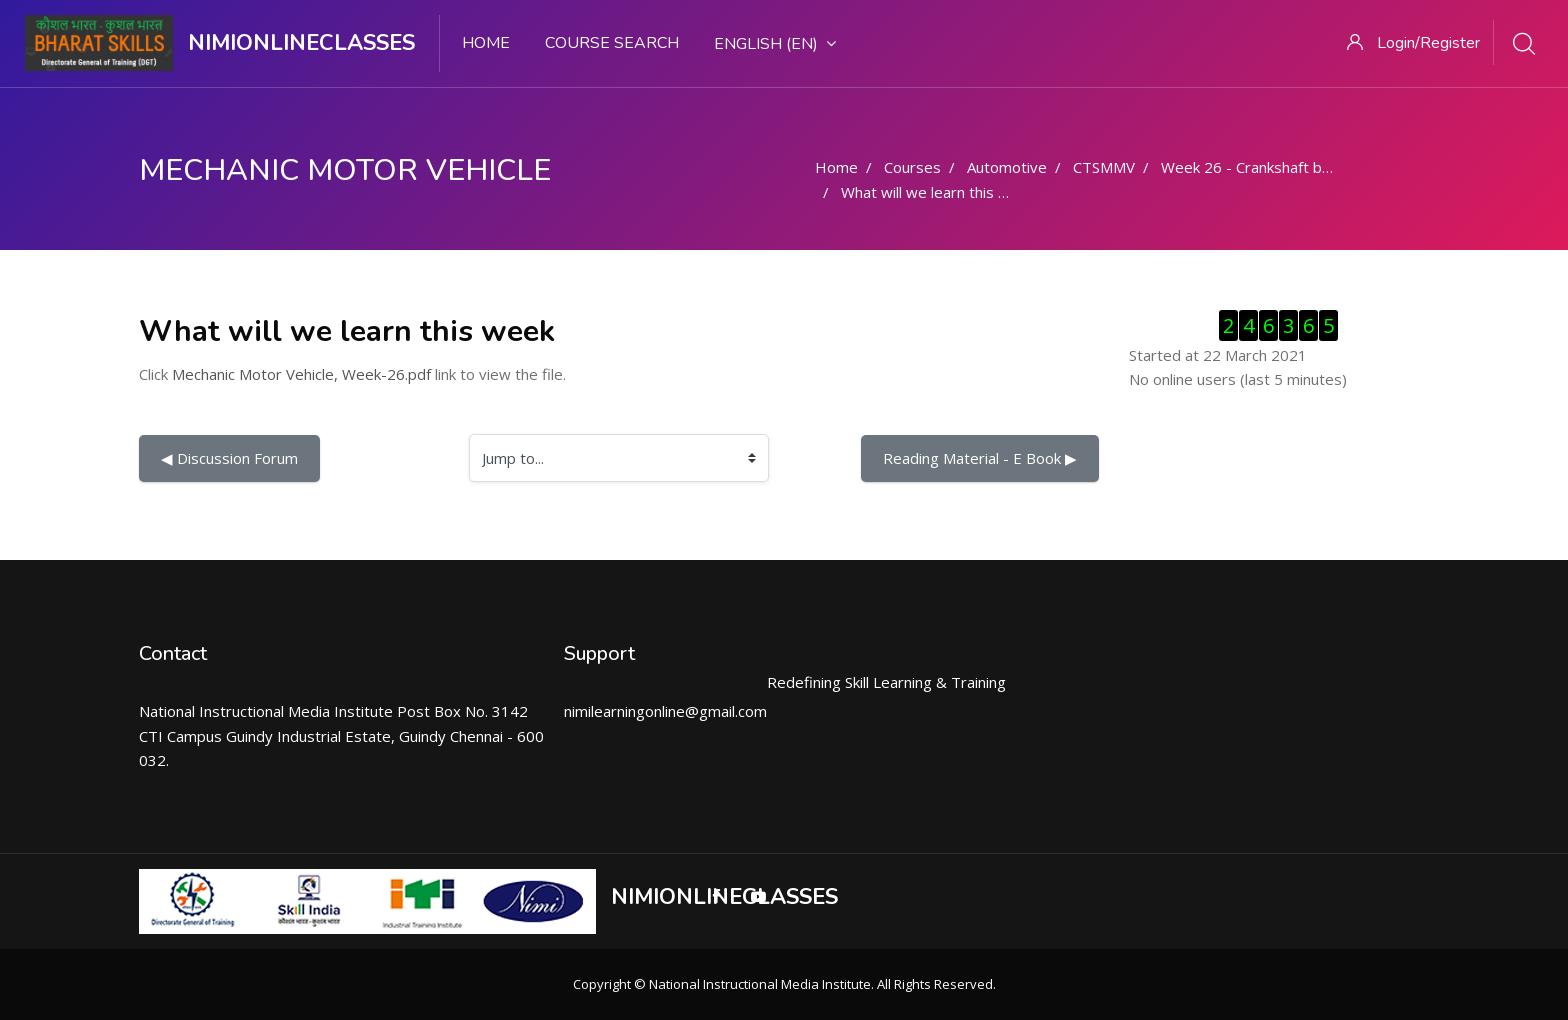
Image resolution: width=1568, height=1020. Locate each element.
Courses (912, 167)
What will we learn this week (938, 192)
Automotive (1007, 167)
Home (486, 43)
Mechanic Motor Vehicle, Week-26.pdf (301, 374)
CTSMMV (1104, 167)
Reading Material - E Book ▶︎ (980, 458)
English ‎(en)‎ (775, 44)
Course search (612, 43)
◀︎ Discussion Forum (229, 458)
